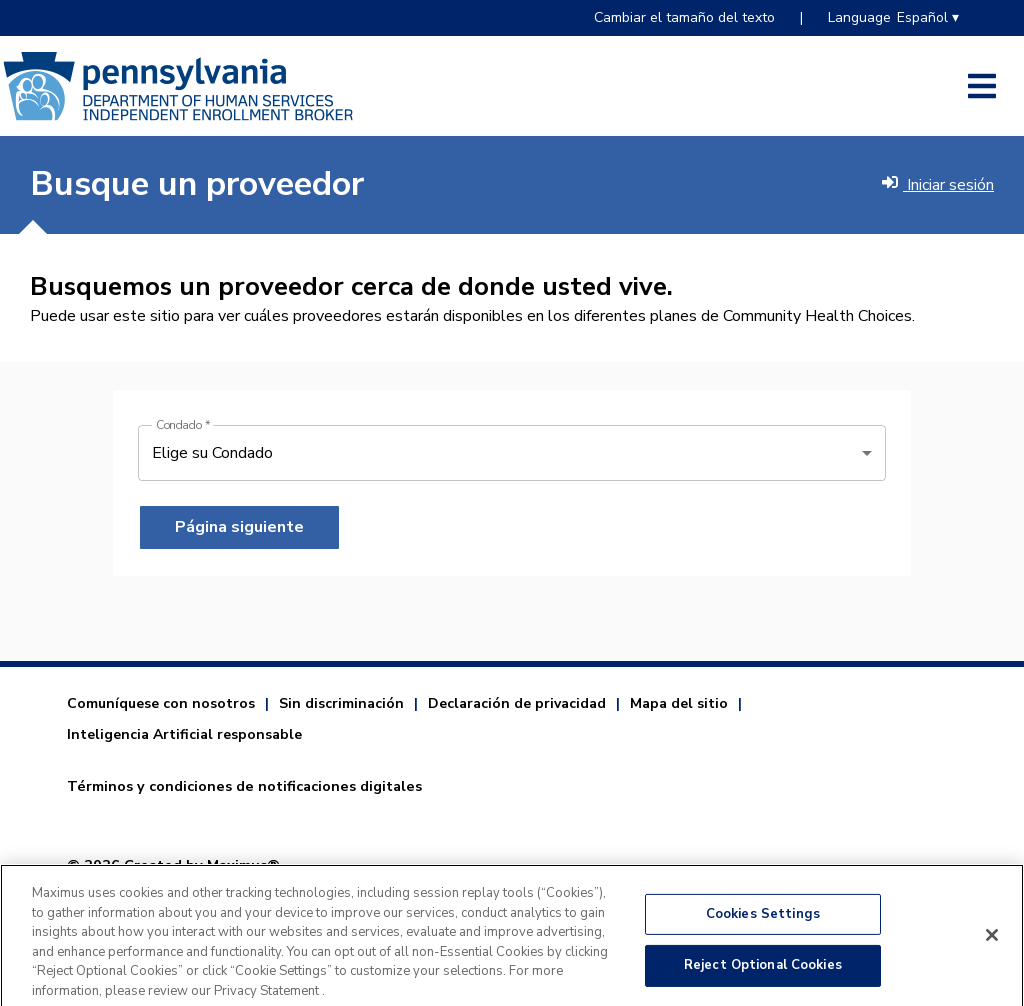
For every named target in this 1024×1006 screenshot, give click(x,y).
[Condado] (512, 453)
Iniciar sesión (938, 185)
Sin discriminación (341, 703)
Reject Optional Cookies (763, 973)
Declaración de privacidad (517, 703)
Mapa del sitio (679, 703)
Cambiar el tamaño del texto (684, 17)
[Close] (992, 942)
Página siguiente (239, 527)
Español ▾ (928, 17)
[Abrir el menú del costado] (982, 86)
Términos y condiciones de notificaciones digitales (244, 786)
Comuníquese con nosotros (161, 703)
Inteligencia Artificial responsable (184, 734)
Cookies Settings (763, 921)
